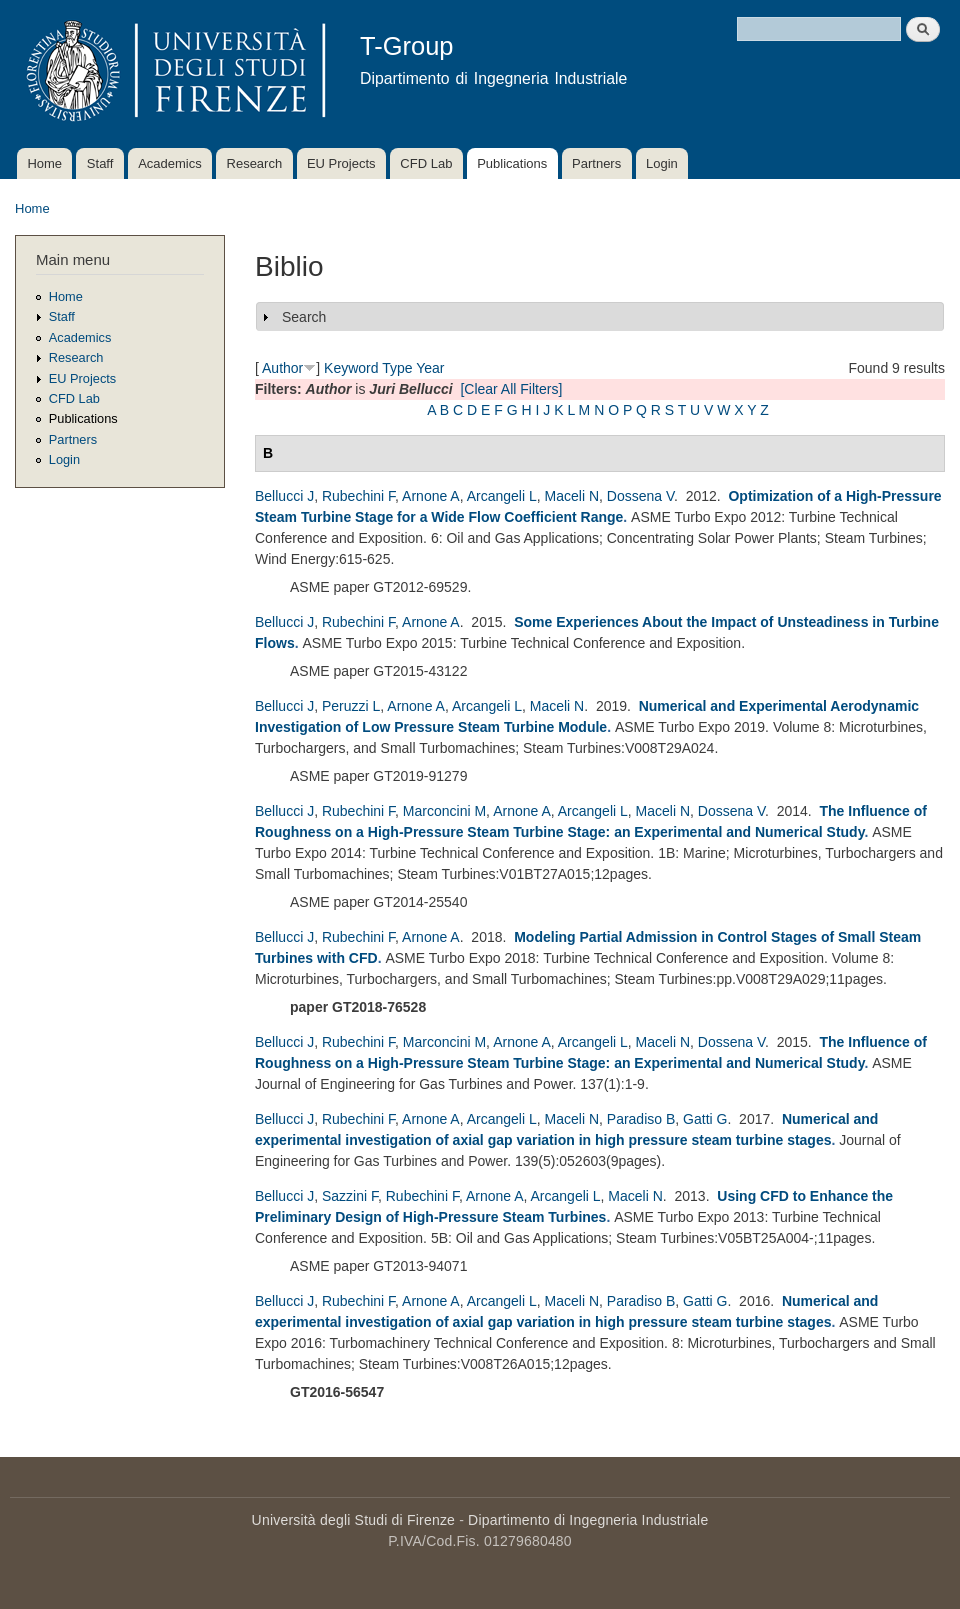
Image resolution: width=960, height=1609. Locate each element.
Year (430, 368)
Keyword (351, 368)
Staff (100, 163)
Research (255, 163)
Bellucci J (284, 496)
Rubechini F (358, 496)
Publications (512, 163)
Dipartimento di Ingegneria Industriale (588, 1520)
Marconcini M (444, 811)
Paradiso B (641, 1119)
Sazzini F (350, 1196)
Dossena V (640, 496)
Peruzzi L (351, 706)
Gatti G (705, 1119)
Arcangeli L (502, 496)
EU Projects (341, 163)
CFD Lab (426, 163)
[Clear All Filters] (511, 389)
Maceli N (572, 496)
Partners (596, 163)
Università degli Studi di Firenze (353, 1520)
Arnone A (431, 496)
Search (304, 317)
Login (662, 163)
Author (282, 368)
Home (44, 163)
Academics (170, 163)
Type (397, 368)
